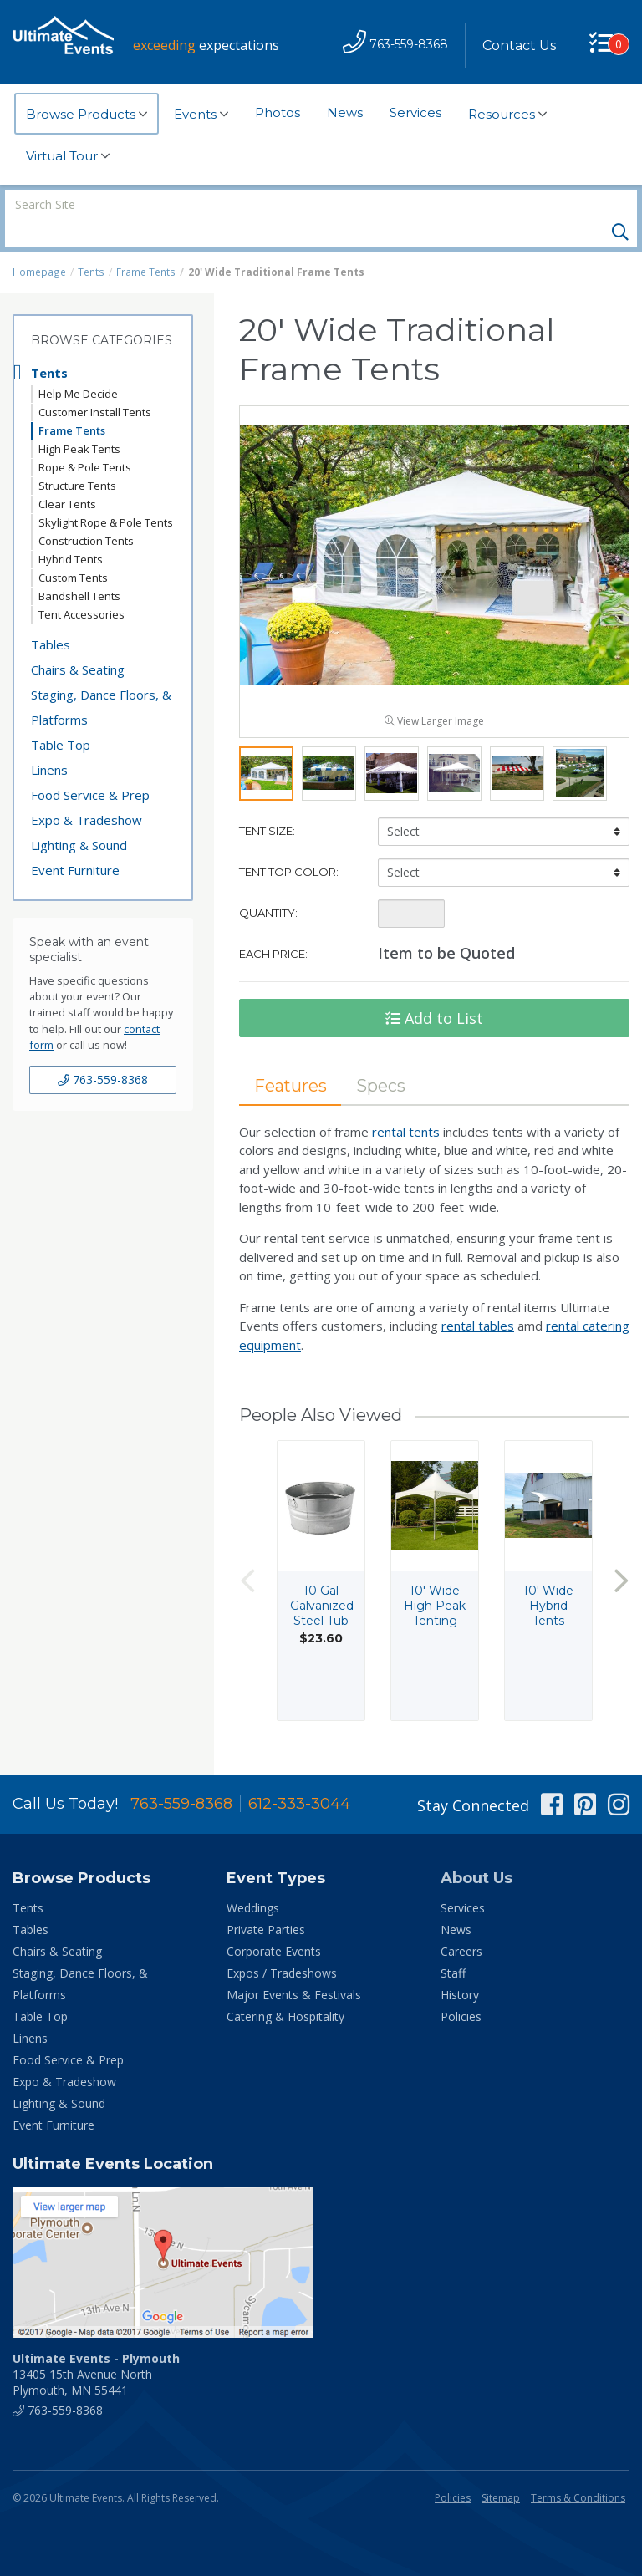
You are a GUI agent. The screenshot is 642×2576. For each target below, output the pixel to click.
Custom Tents (73, 549)
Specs (382, 1060)
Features (291, 1060)
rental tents (406, 1105)
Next (621, 1555)
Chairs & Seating (78, 641)
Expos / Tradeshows (282, 1948)
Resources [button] (507, 114)
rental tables (477, 1300)
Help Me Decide (78, 365)
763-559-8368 (103, 1051)
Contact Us (518, 45)
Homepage (39, 244)
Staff (453, 1948)
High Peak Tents (79, 420)
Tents (91, 244)
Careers (461, 1926)
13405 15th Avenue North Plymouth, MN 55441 (96, 2349)
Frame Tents (144, 244)
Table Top (60, 716)
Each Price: (273, 927)
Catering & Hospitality (285, 1991)
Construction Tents (86, 512)
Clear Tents (67, 475)
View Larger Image (434, 695)
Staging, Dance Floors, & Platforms (101, 679)
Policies (461, 1991)
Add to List (434, 992)
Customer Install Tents (94, 383)
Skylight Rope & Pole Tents (105, 493)
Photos (277, 112)
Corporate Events (274, 1926)
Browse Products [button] (86, 114)
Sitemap (501, 2473)
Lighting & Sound (79, 816)
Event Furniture (75, 841)
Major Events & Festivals (294, 1970)
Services (415, 112)
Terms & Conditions (578, 2473)
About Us (476, 1853)
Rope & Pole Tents (84, 438)
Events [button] (201, 114)
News (345, 112)
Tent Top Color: (289, 846)
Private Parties (266, 1904)
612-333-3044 (299, 1778)
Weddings (253, 1883)
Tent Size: (267, 805)
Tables (50, 616)
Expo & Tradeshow (86, 791)
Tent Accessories (81, 585)
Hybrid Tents (70, 530)
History (460, 1970)
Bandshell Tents (79, 567)
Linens (49, 741)
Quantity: (268, 886)
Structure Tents (77, 457)
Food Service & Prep (90, 766)
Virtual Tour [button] (68, 156)
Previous (247, 1555)
